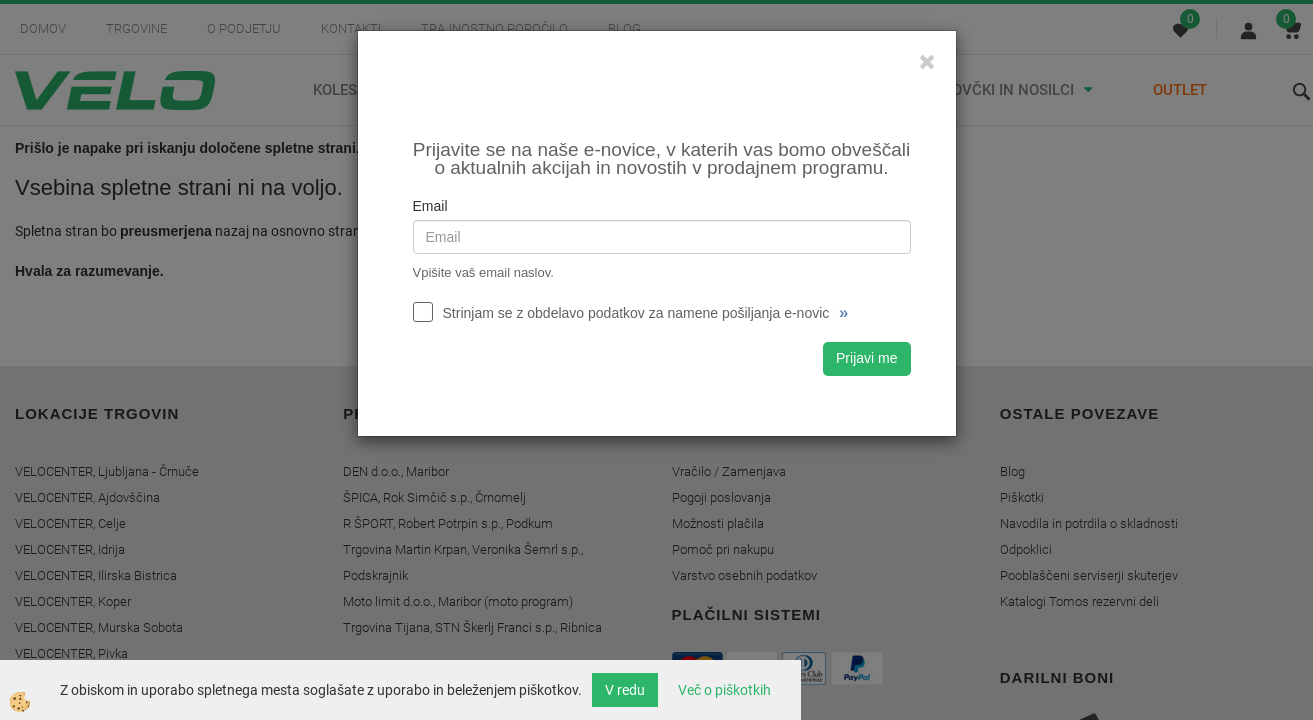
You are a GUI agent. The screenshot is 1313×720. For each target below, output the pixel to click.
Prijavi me (866, 358)
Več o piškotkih (724, 690)
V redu (625, 690)
